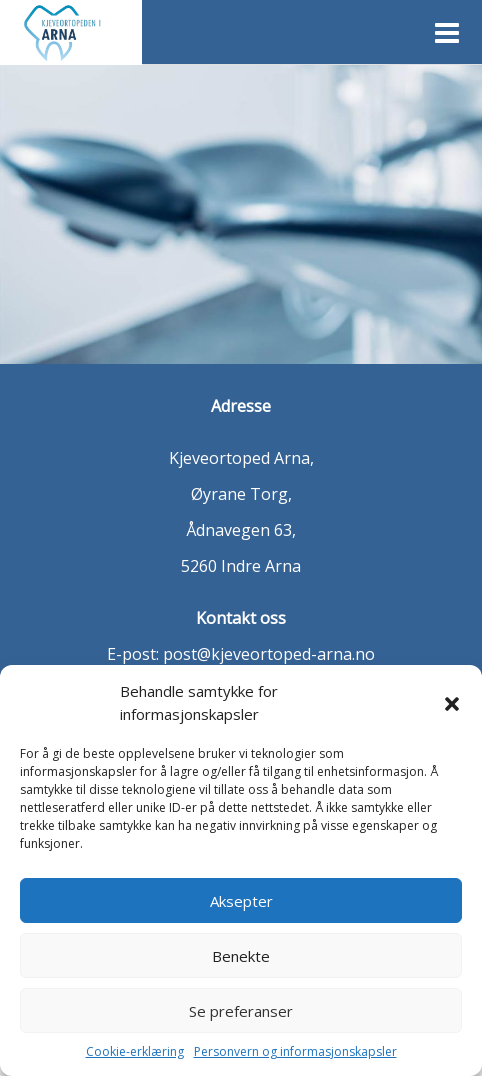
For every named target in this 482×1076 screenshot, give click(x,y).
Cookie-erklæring (135, 1051)
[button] (452, 703)
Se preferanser (241, 1011)
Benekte (241, 956)
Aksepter (241, 901)
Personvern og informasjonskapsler (295, 1051)
